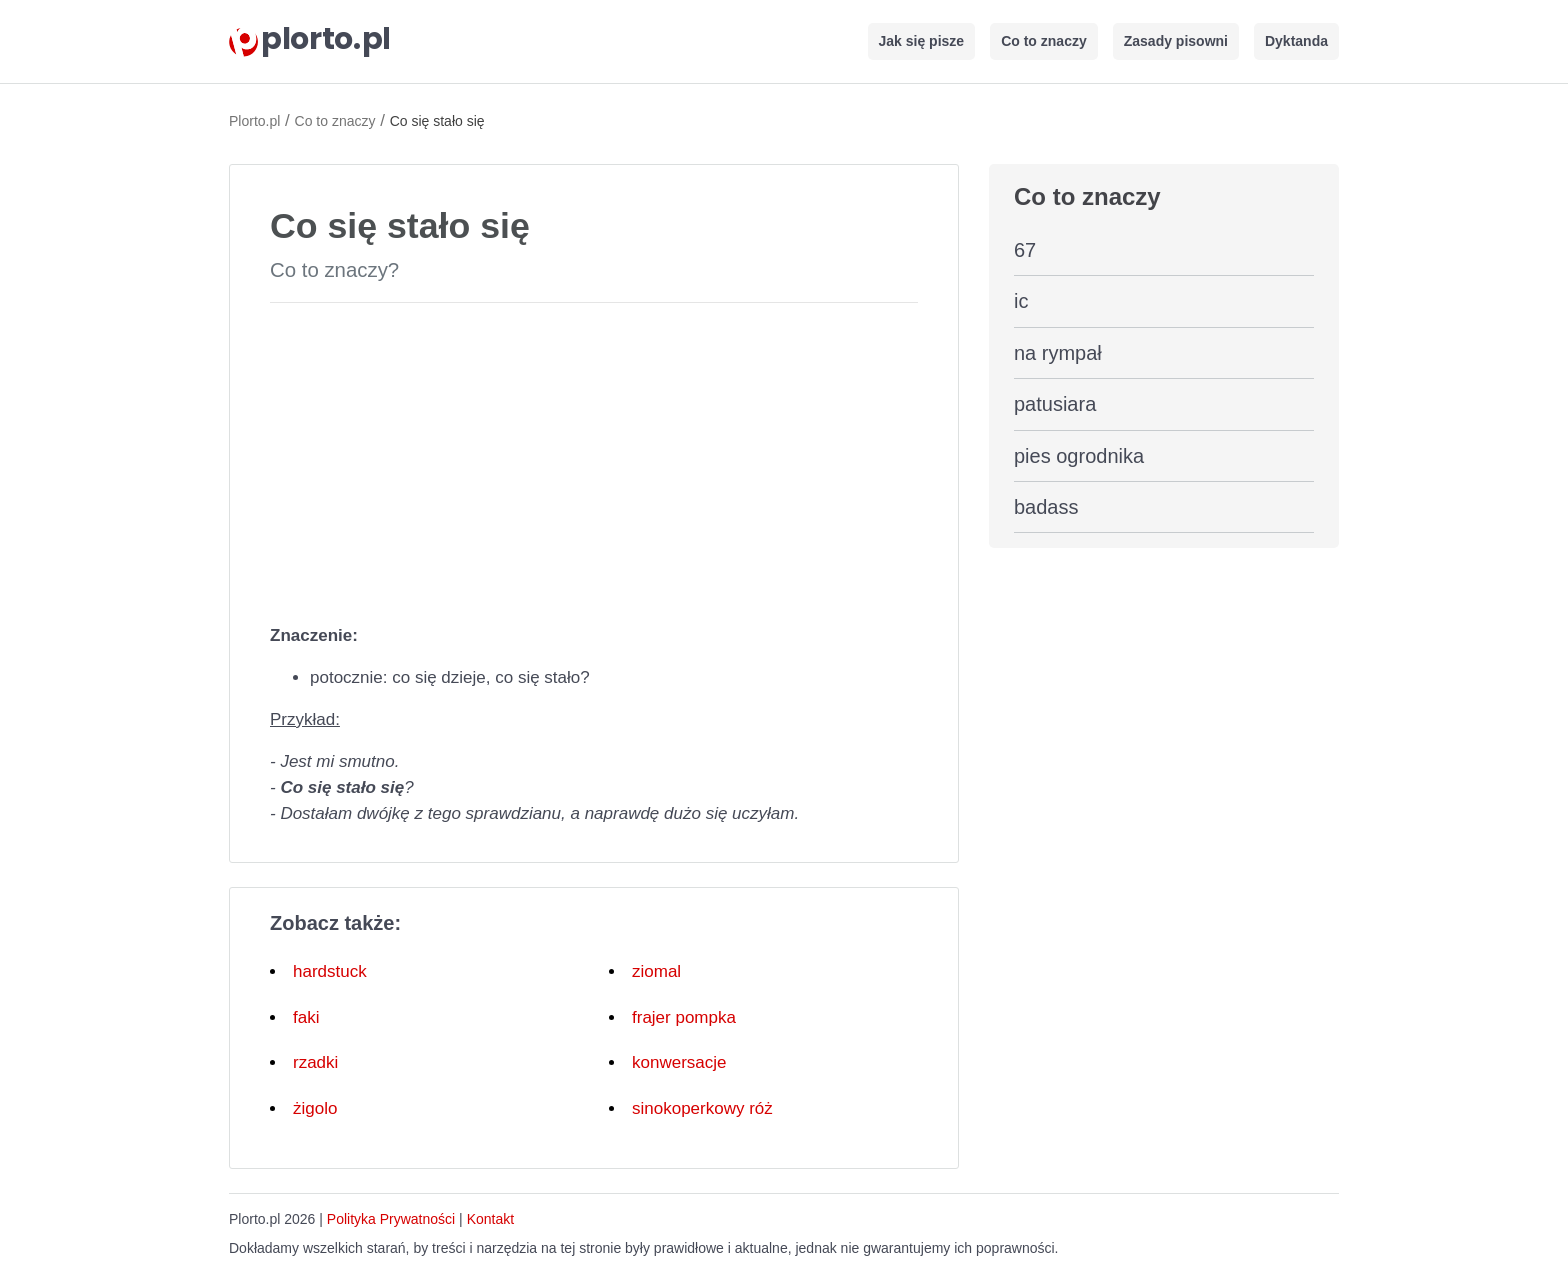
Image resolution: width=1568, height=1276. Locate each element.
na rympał (1058, 353)
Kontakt (490, 1219)
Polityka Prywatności (391, 1219)
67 (1025, 250)
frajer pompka (684, 1017)
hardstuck (330, 971)
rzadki (315, 1062)
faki (306, 1017)
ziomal (656, 971)
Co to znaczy (1044, 41)
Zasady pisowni (1176, 41)
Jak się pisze (922, 41)
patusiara (1055, 404)
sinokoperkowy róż (702, 1108)
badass (1046, 507)
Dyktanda (1296, 41)
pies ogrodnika (1079, 456)
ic (1021, 301)
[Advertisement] (594, 459)
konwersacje (679, 1062)
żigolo (315, 1108)
